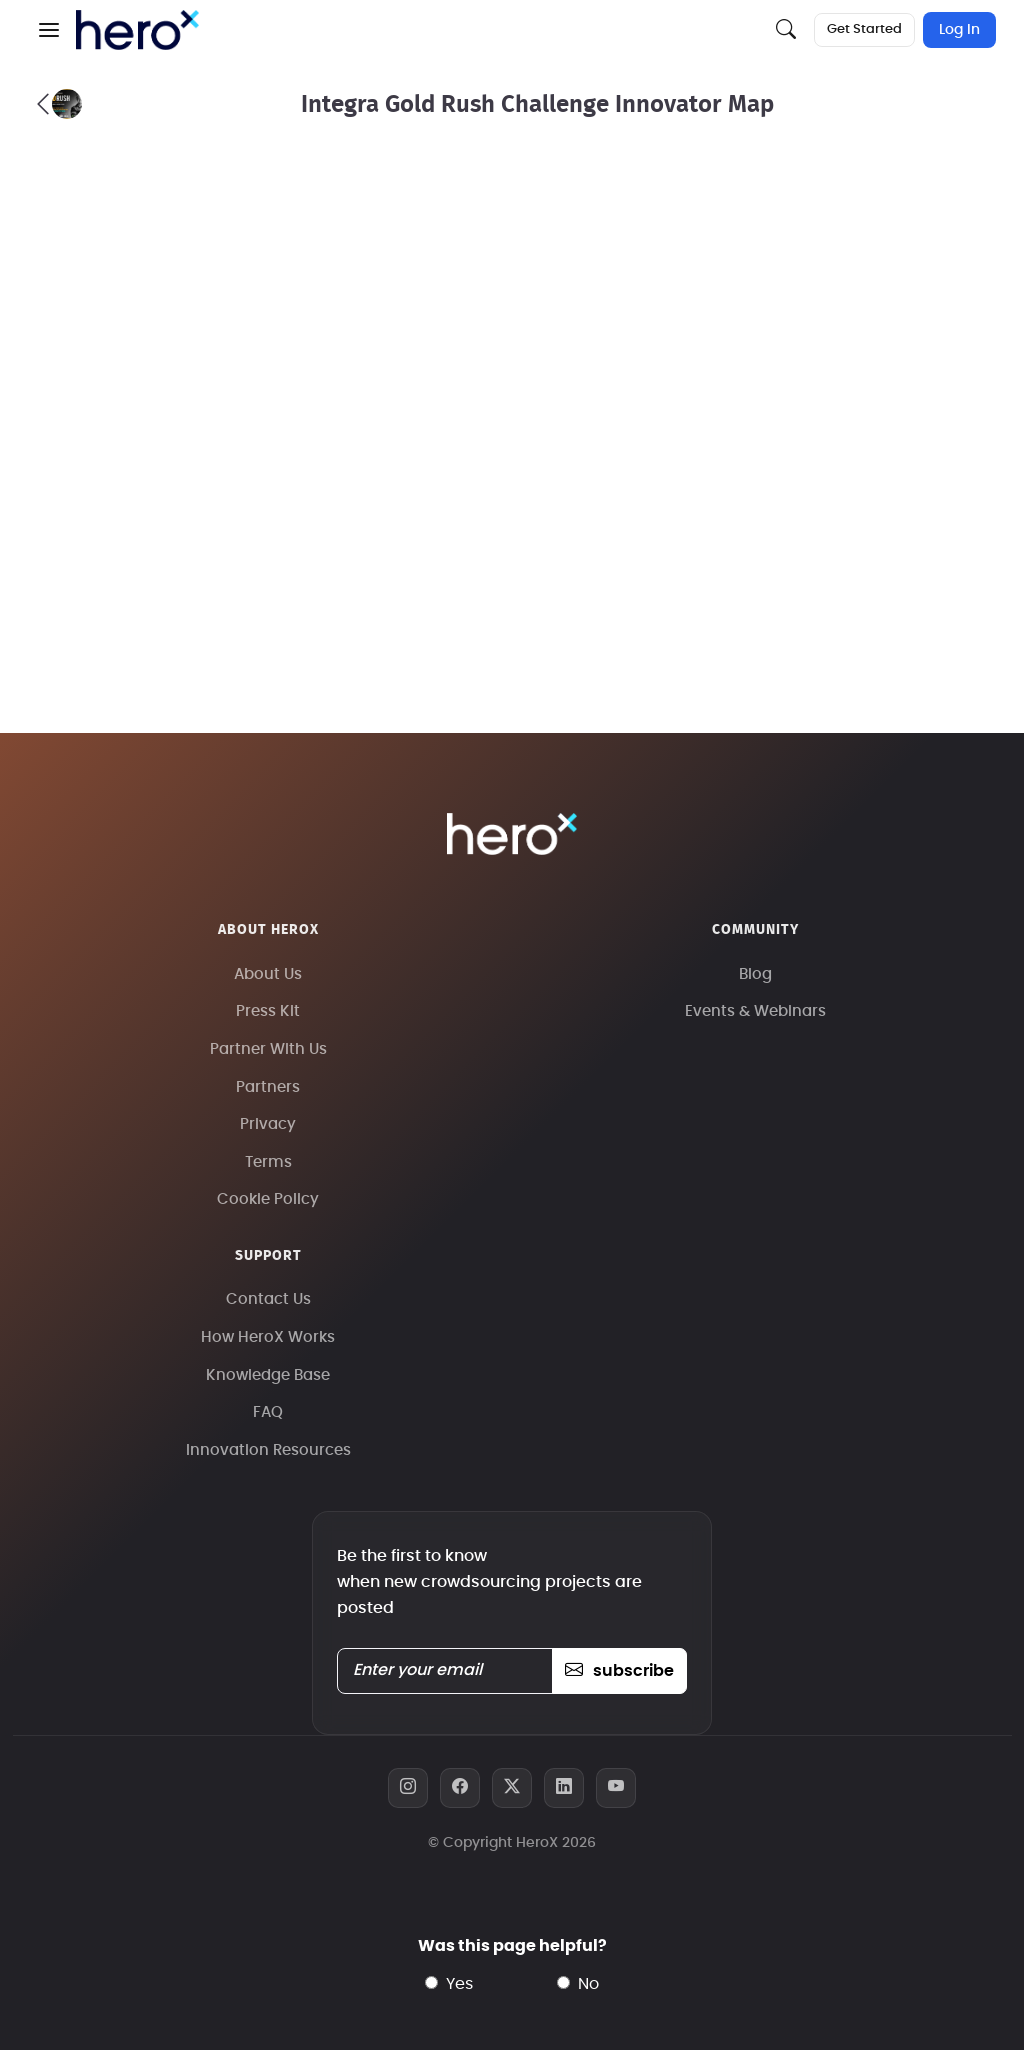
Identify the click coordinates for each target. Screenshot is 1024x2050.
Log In (959, 30)
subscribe (619, 1671)
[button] (49, 30)
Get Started (864, 29)
